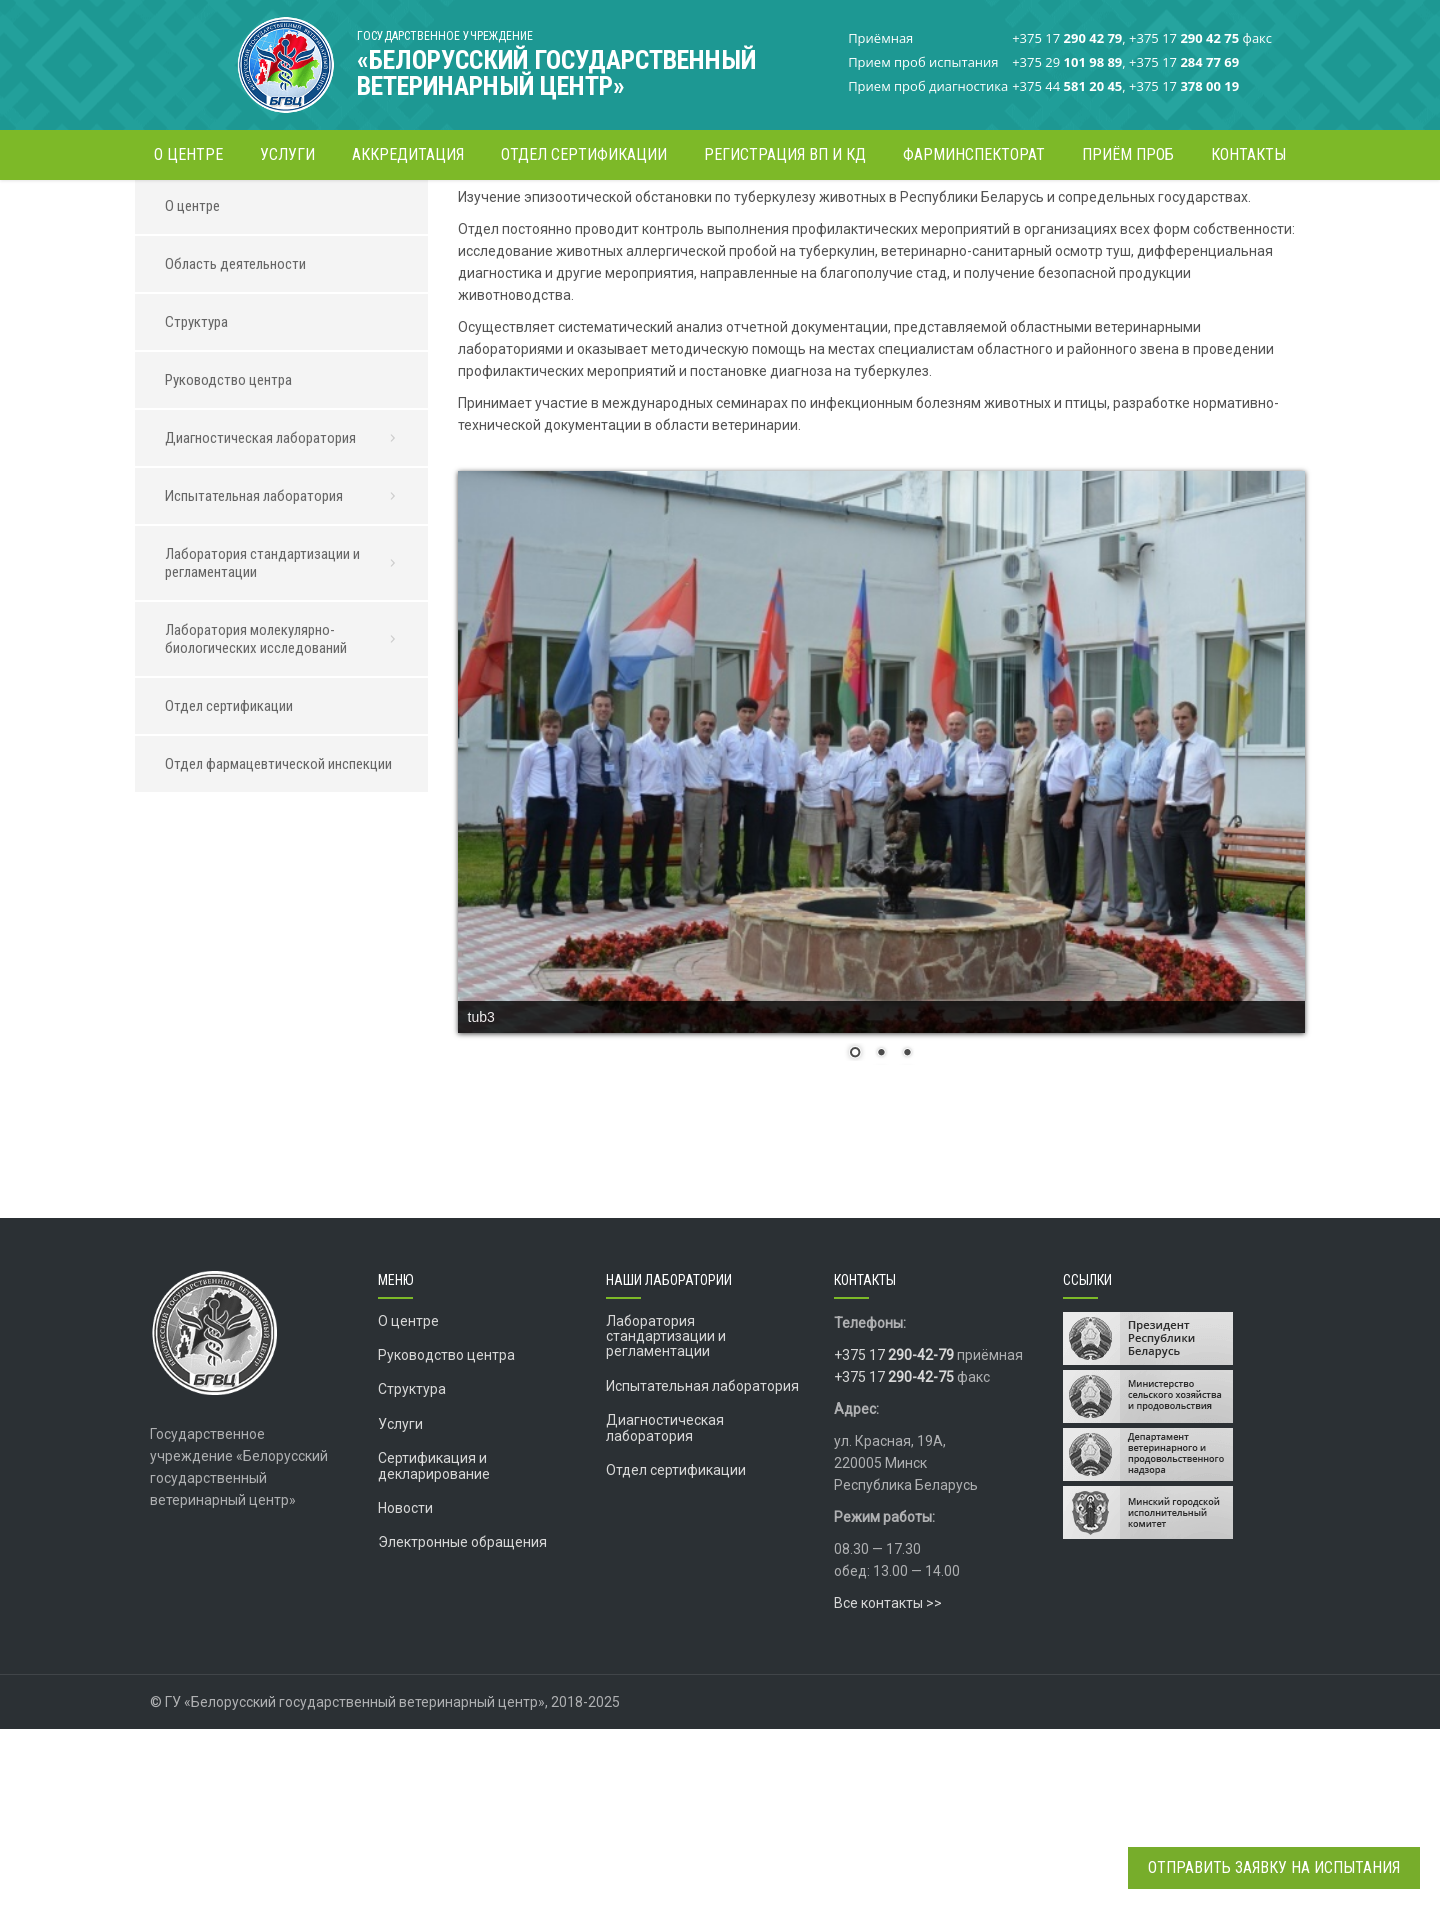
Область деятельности (235, 444)
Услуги (400, 1604)
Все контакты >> (888, 1783)
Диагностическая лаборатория (1009, 214)
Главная (806, 214)
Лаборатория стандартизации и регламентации (286, 743)
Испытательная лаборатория (286, 676)
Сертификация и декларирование (434, 1645)
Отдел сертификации (229, 886)
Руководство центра (228, 560)
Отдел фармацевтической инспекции (278, 944)
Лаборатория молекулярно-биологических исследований (286, 819)
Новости (405, 1688)
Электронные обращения (462, 1722)
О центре (874, 214)
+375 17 (894, 1535)
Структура (196, 502)
